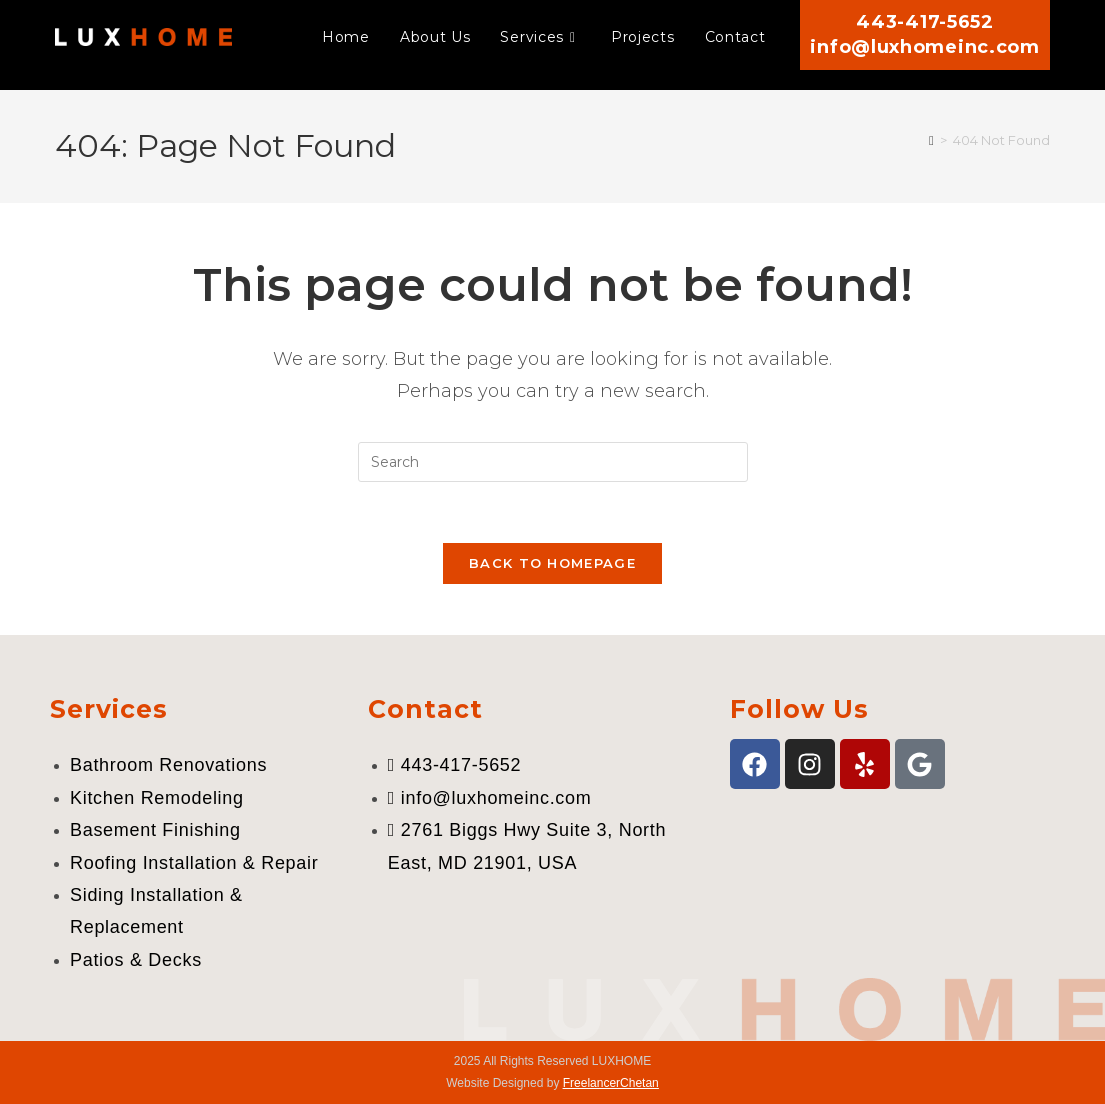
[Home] (931, 140)
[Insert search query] (553, 462)
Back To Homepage (552, 563)
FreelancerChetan (611, 1083)
